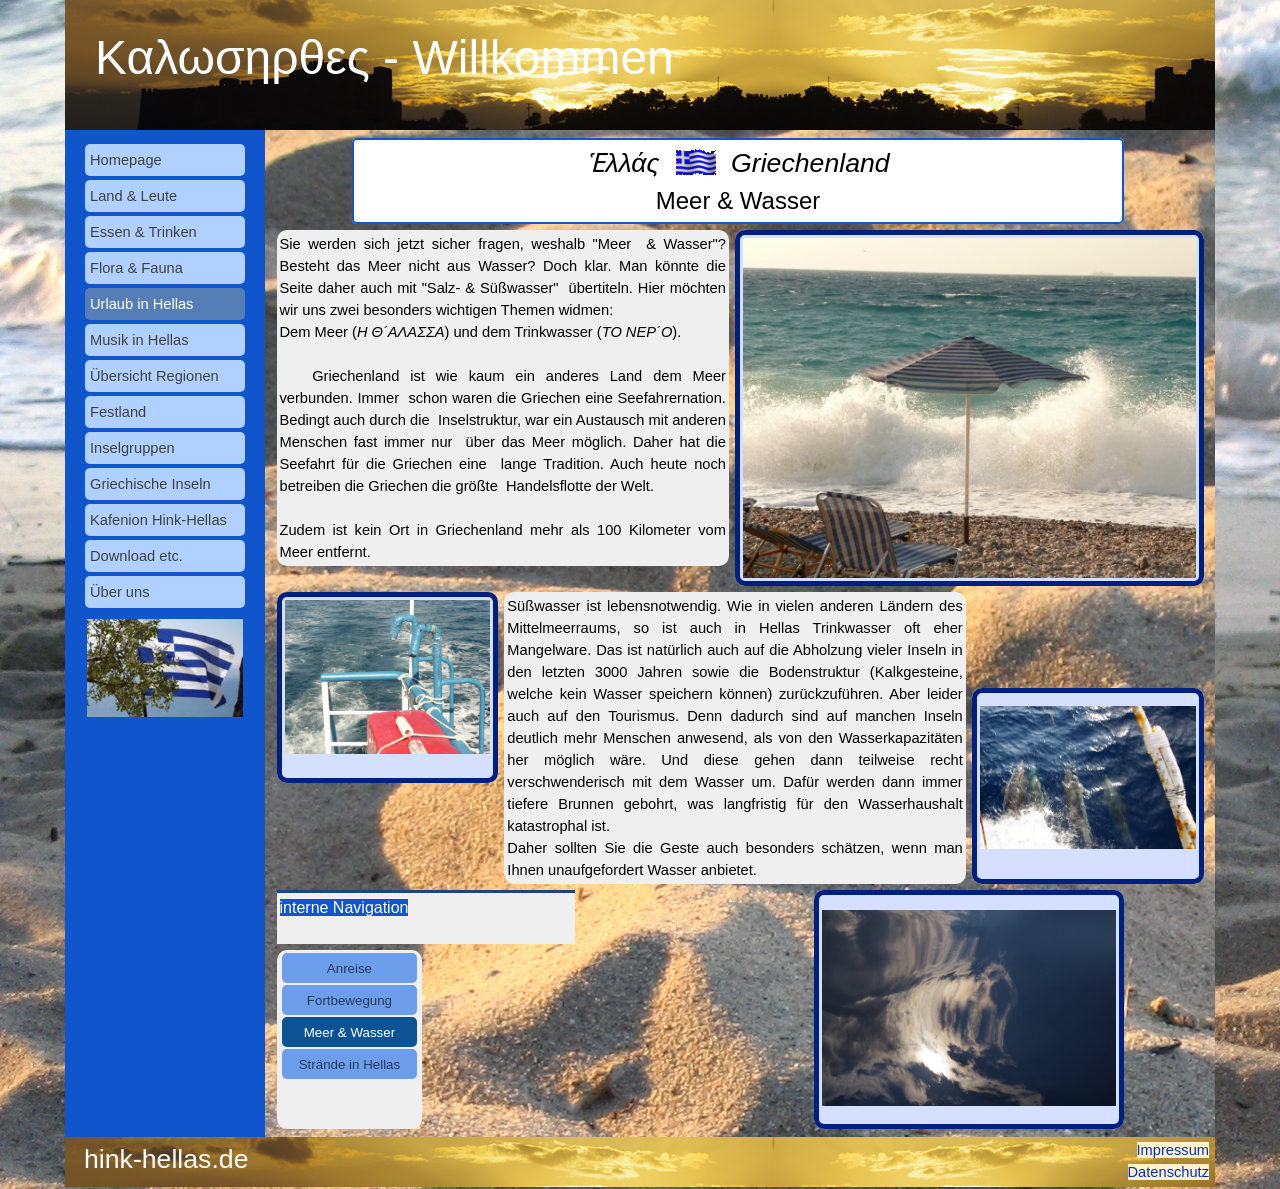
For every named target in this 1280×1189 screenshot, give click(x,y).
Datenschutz (1168, 1172)
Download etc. (136, 556)
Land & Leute (133, 196)
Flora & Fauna (136, 268)
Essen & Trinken (143, 232)
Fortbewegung (349, 1000)
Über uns (119, 592)
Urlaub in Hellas (141, 304)
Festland (118, 412)
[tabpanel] (737, 181)
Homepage (126, 160)
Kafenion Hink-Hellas (158, 520)
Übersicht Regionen (154, 376)
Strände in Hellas (350, 1064)
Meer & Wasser (349, 1032)
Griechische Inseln (150, 484)
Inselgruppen (132, 448)
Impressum (1173, 1150)
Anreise (349, 968)
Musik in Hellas (139, 340)
